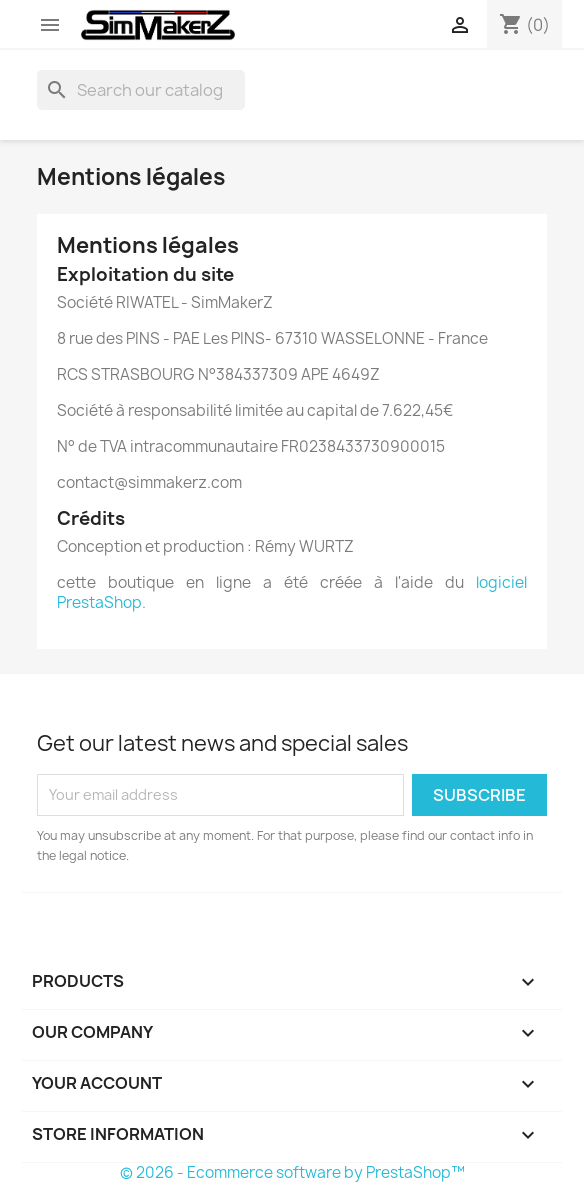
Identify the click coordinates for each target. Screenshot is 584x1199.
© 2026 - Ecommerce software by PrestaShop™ (292, 1172)
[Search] (141, 90)
